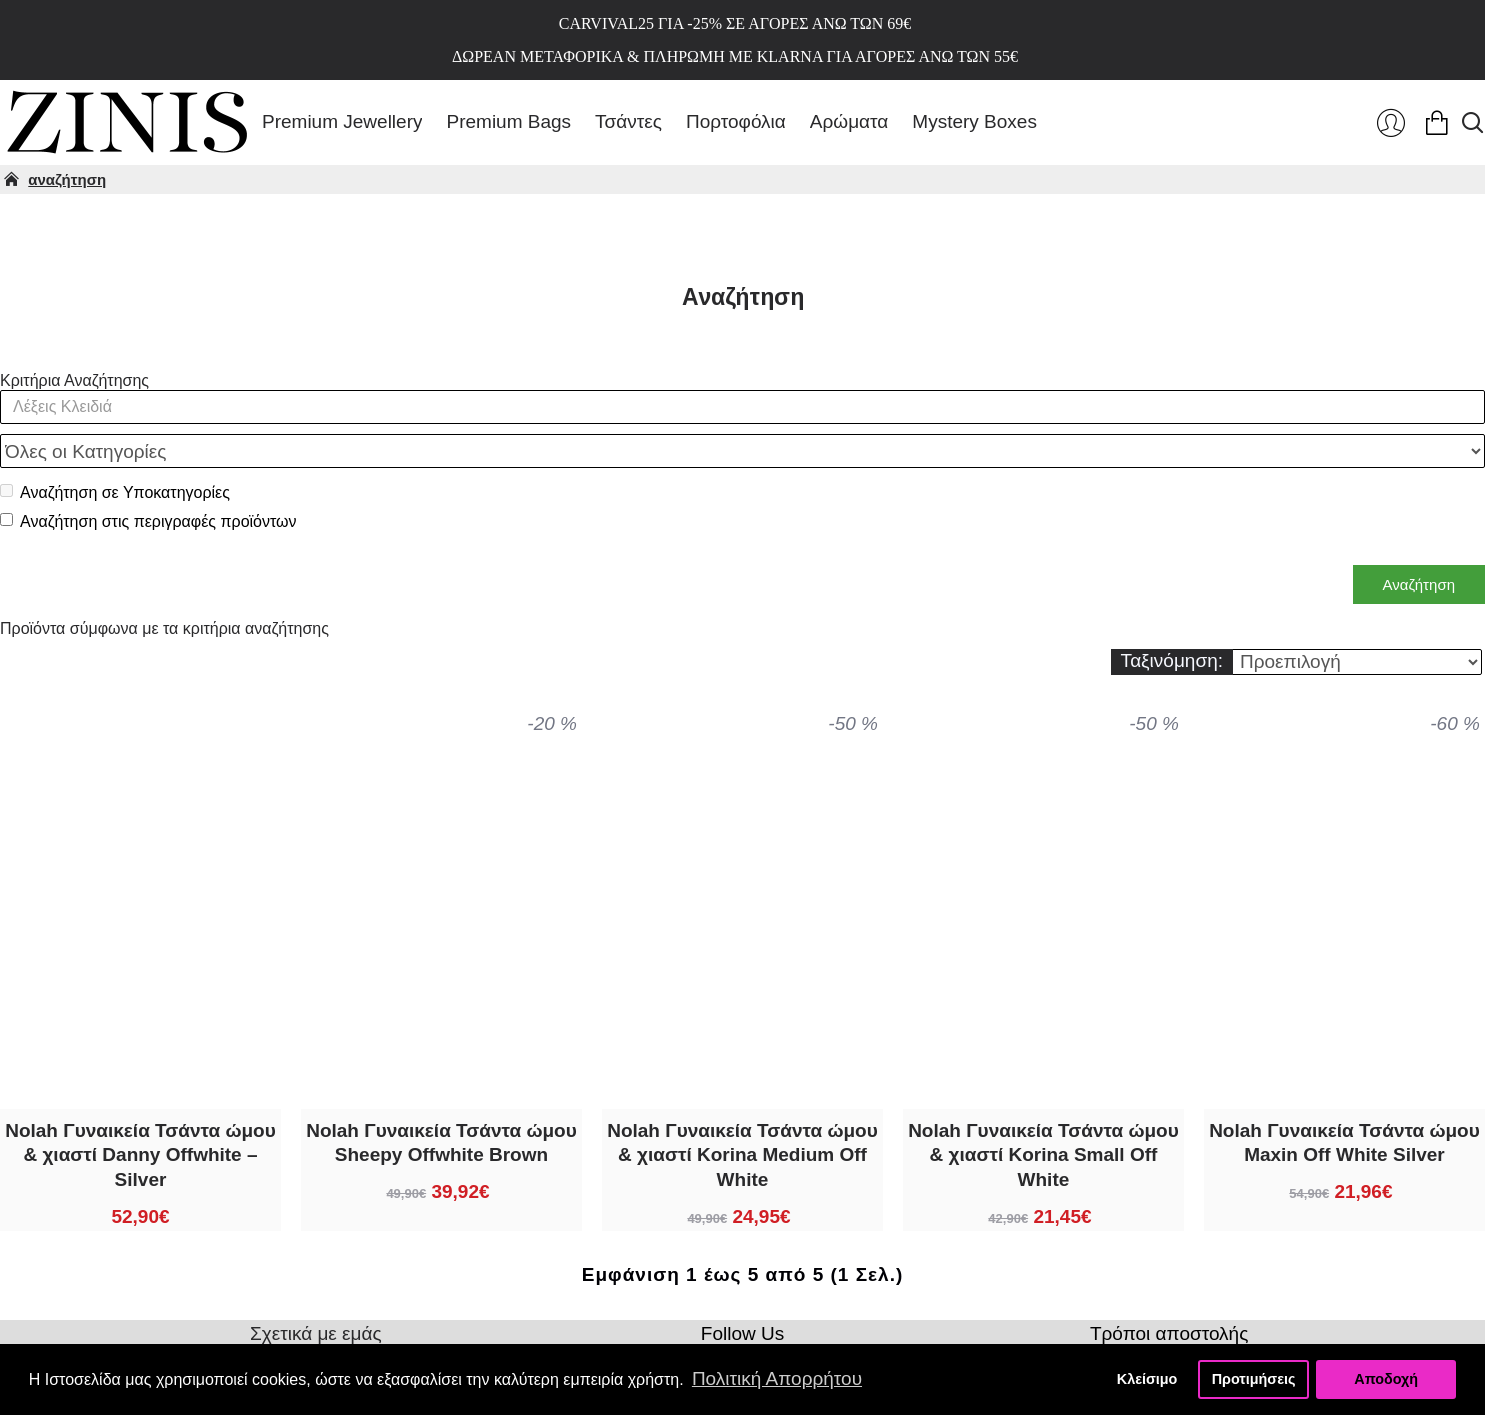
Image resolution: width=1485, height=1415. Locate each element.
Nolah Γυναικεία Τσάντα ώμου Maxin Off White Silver (1344, 1099)
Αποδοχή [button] (1386, 1379)
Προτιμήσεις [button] (1254, 1379)
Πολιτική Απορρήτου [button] (777, 1378)
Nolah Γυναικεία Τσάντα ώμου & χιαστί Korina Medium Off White (742, 1111)
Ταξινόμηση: (1172, 616)
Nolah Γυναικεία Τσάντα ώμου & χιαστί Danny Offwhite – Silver (140, 1111)
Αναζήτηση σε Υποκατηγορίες (115, 448)
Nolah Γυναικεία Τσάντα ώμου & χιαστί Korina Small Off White (1043, 1111)
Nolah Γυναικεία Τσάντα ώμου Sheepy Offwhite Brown (441, 1099)
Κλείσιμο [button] (1147, 1379)
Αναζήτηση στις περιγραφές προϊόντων (148, 477)
